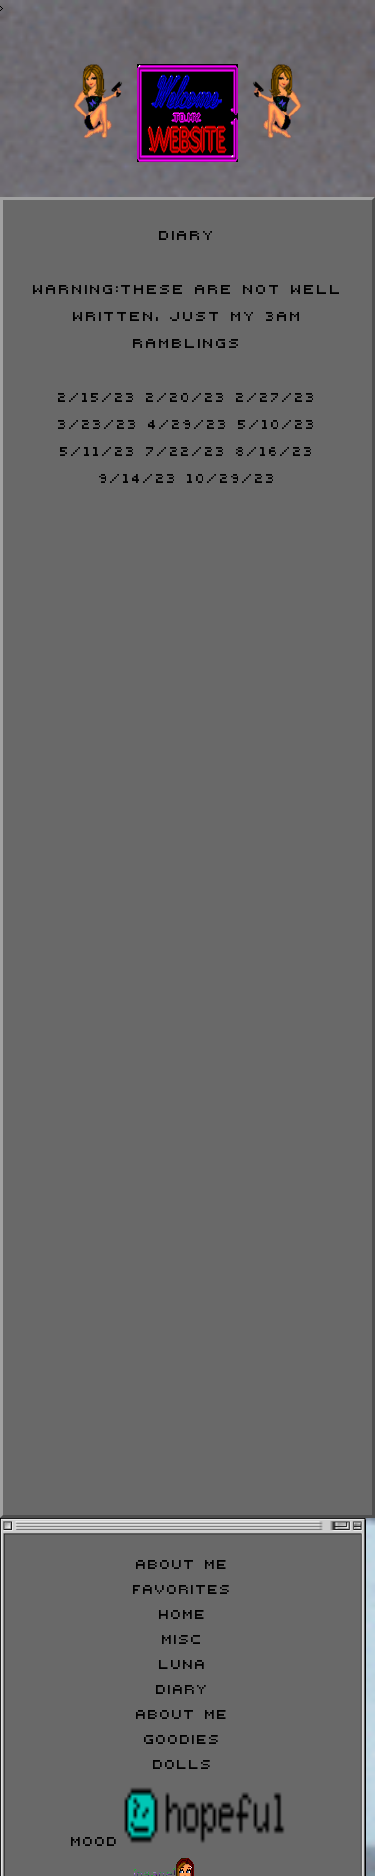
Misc (182, 1637)
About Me (182, 1562)
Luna (183, 1662)
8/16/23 (275, 449)
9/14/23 (138, 476)
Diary (182, 1687)
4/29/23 (188, 422)
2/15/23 (97, 395)
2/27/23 (276, 395)
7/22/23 (186, 449)
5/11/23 (98, 449)
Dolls (183, 1762)
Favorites (182, 1587)
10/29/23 (232, 476)
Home (183, 1612)
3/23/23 (98, 422)
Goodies (182, 1737)
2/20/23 (186, 395)
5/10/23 (277, 422)
